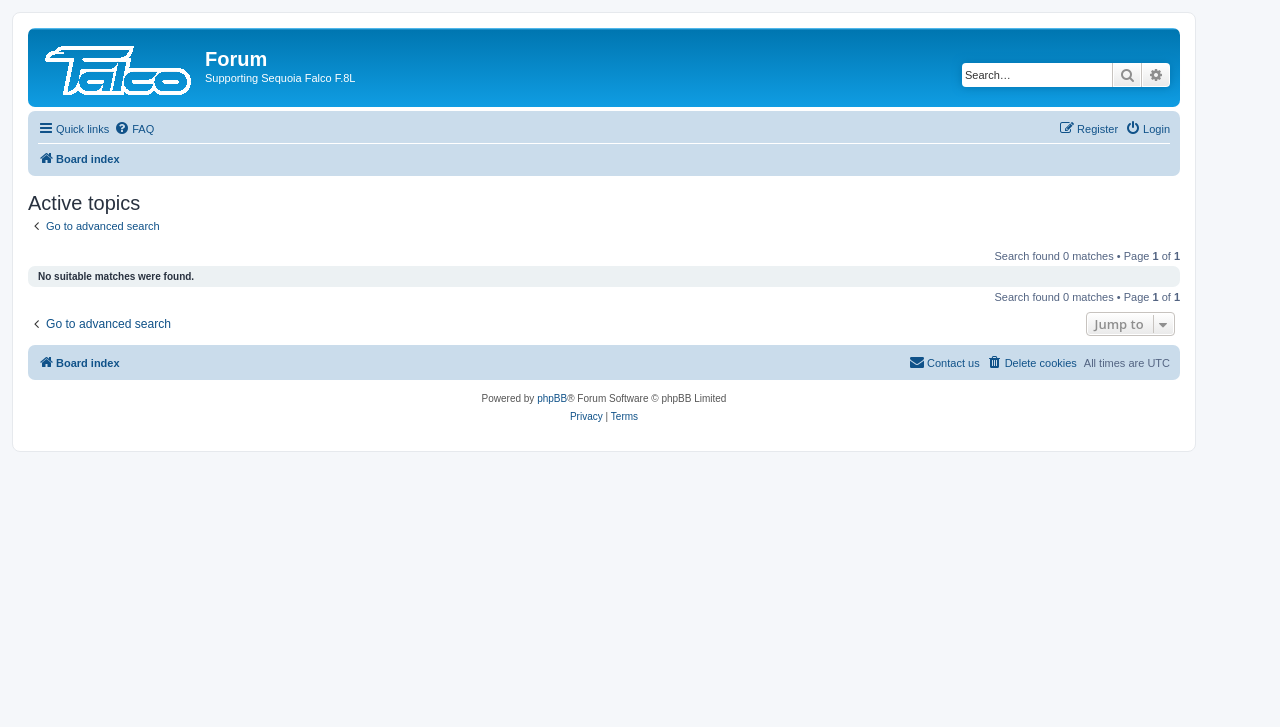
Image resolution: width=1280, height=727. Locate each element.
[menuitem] (134, 129)
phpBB (552, 398)
